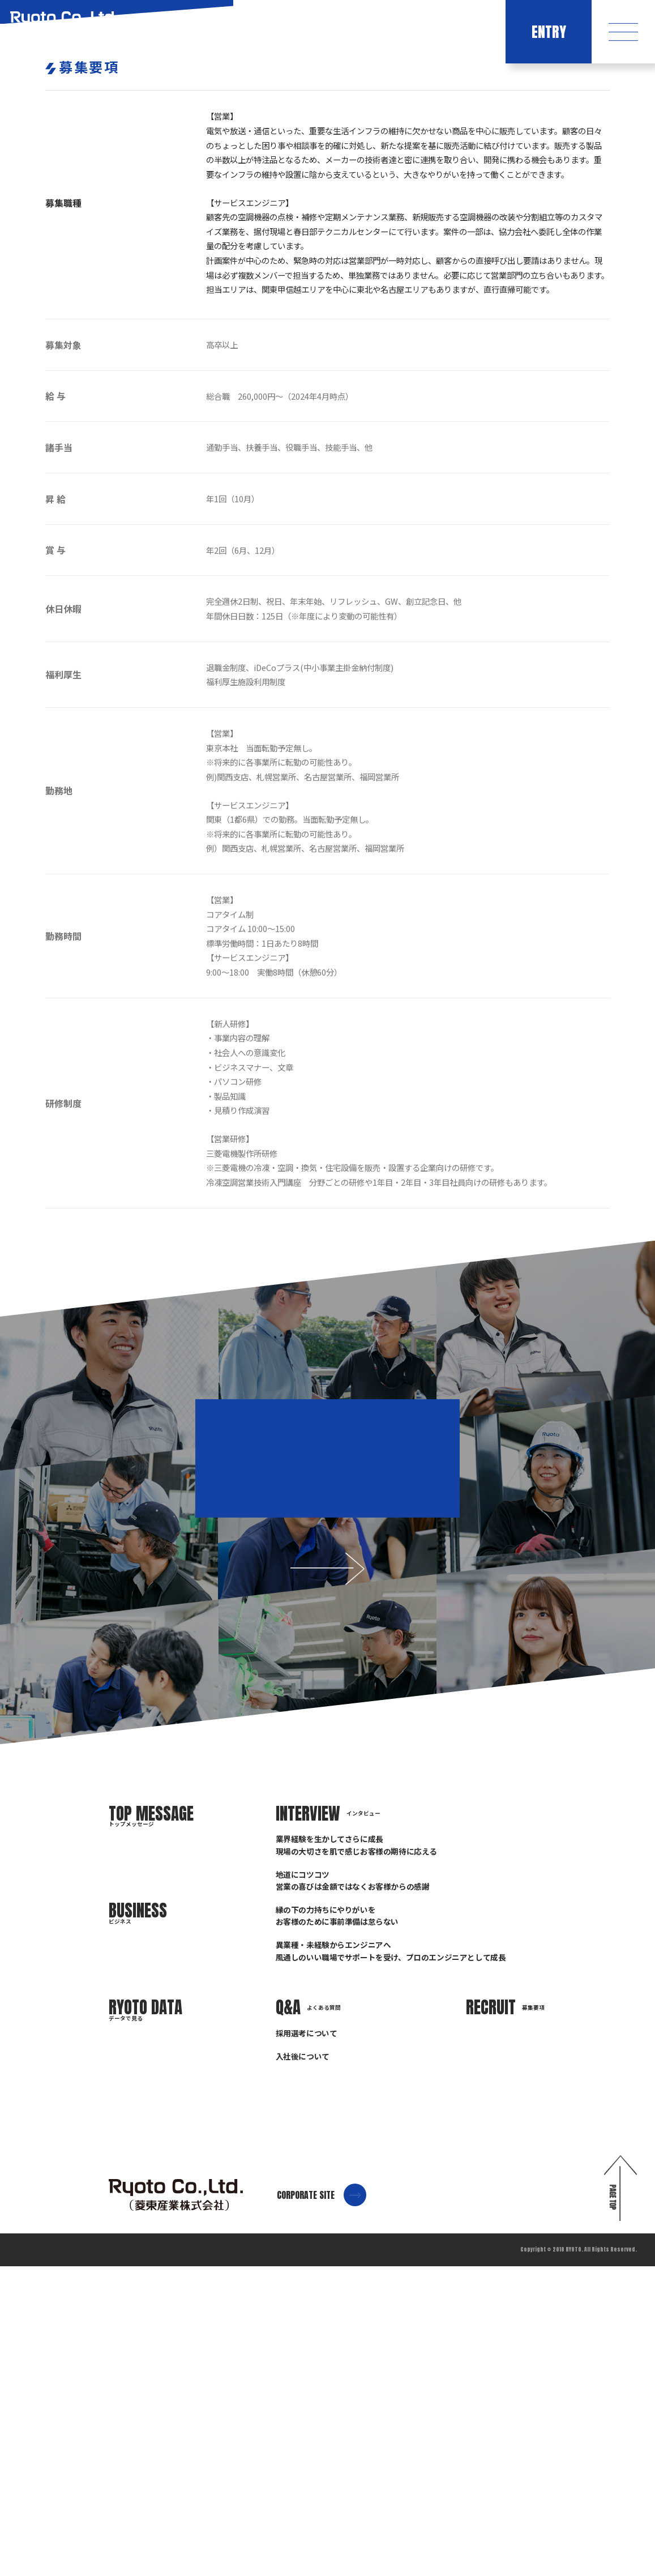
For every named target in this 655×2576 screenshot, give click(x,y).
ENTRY (549, 31)
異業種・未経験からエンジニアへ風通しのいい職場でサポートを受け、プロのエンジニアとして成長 (391, 2260)
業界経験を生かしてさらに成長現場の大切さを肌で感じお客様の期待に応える (356, 2154)
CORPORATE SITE (321, 2504)
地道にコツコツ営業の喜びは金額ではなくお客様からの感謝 (353, 2189)
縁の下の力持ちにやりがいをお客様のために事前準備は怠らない (337, 2225)
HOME (555, 296)
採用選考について (306, 2342)
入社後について (302, 2366)
